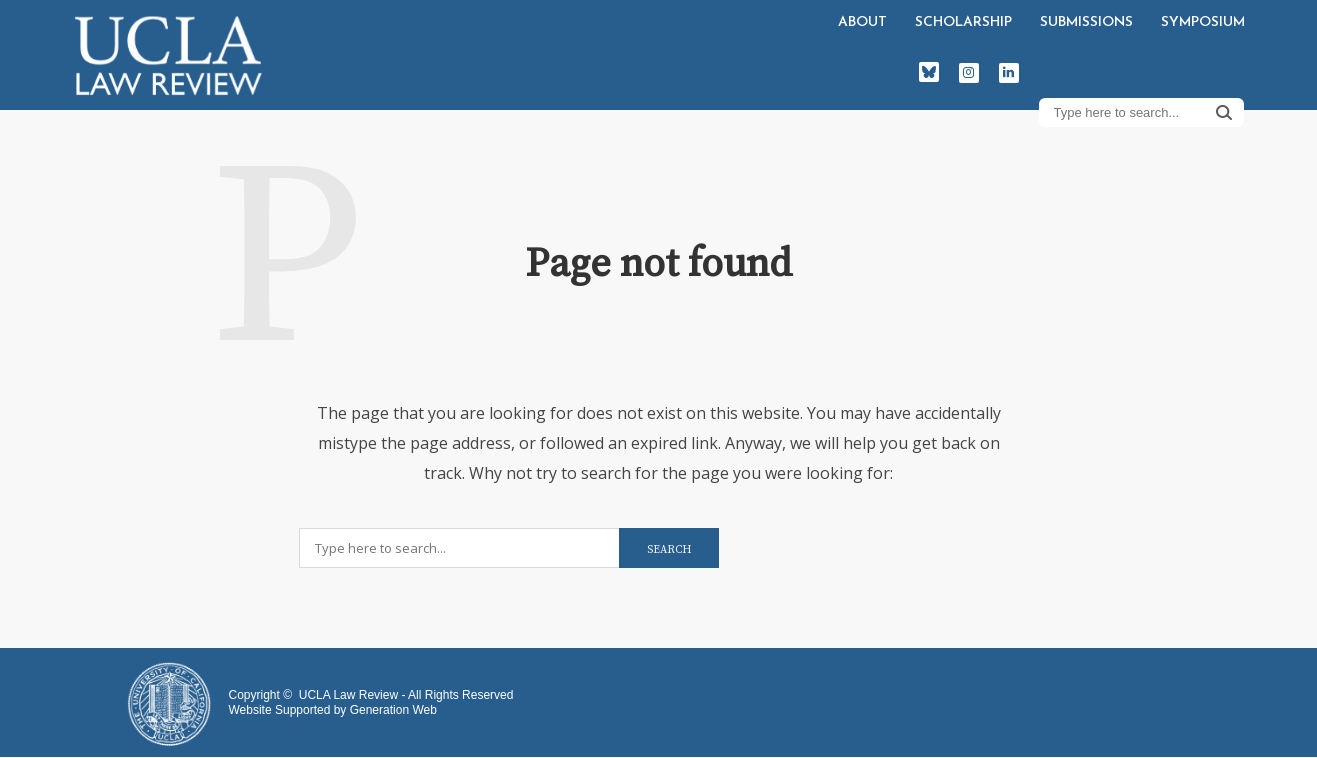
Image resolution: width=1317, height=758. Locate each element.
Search (1224, 112)
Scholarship (963, 22)
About (862, 22)
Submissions (1086, 22)
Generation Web (393, 710)
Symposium (1203, 22)
